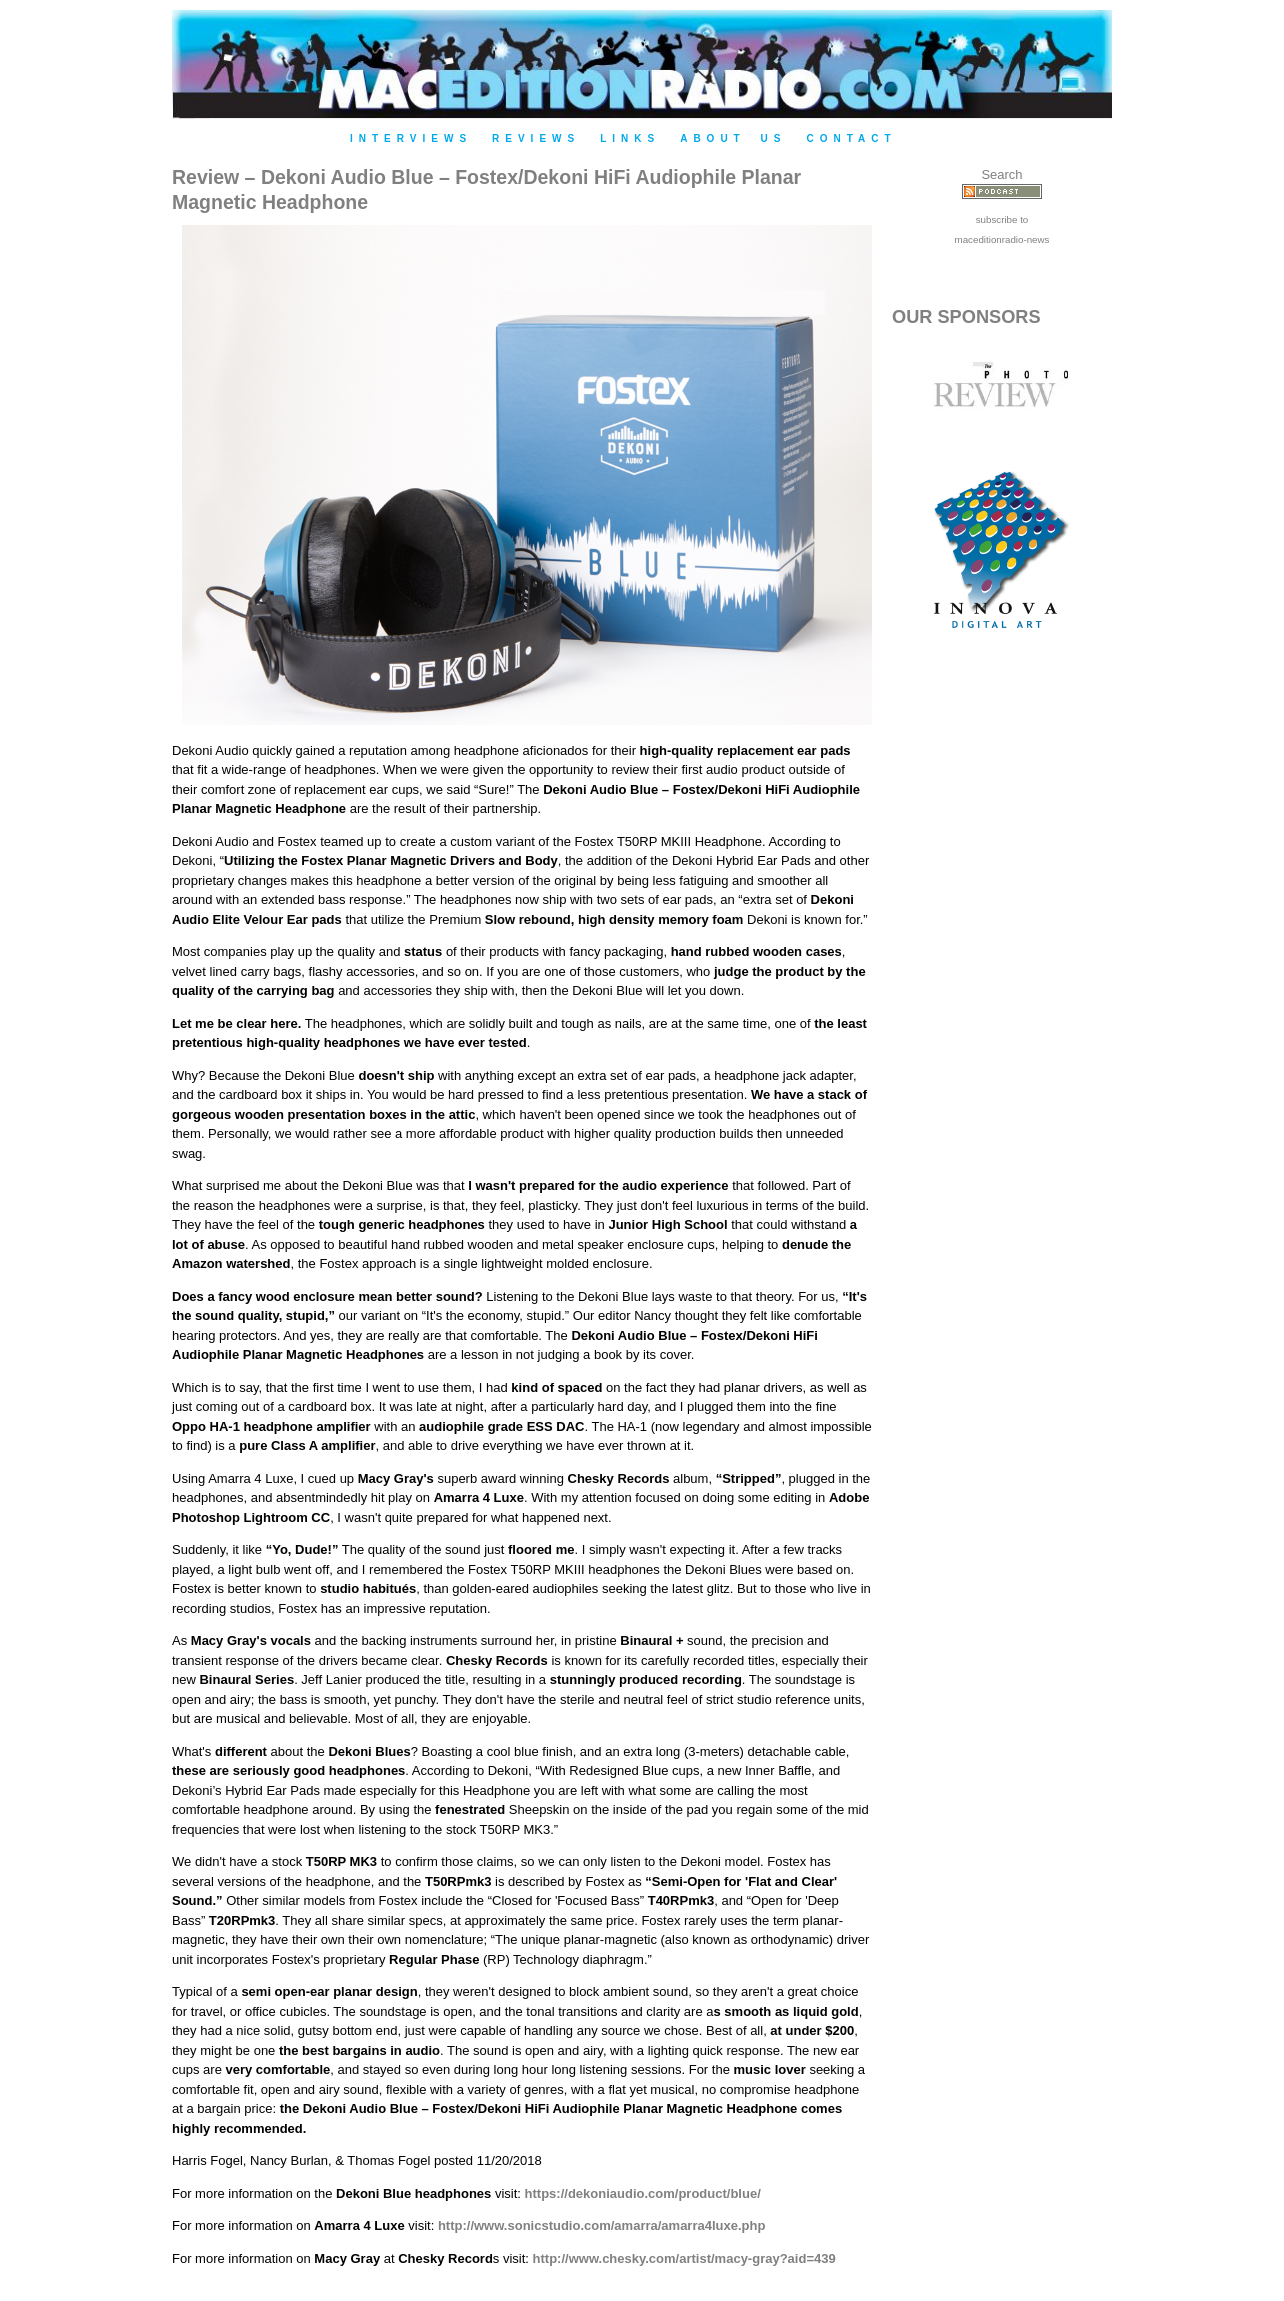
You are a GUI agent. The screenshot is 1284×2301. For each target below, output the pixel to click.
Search (1001, 174)
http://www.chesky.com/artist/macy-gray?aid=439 (684, 2258)
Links (630, 138)
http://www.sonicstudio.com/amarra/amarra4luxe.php (601, 2225)
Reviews (536, 138)
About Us (733, 138)
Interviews (411, 138)
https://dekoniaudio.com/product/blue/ (643, 2193)
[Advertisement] (1002, 992)
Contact (851, 138)
